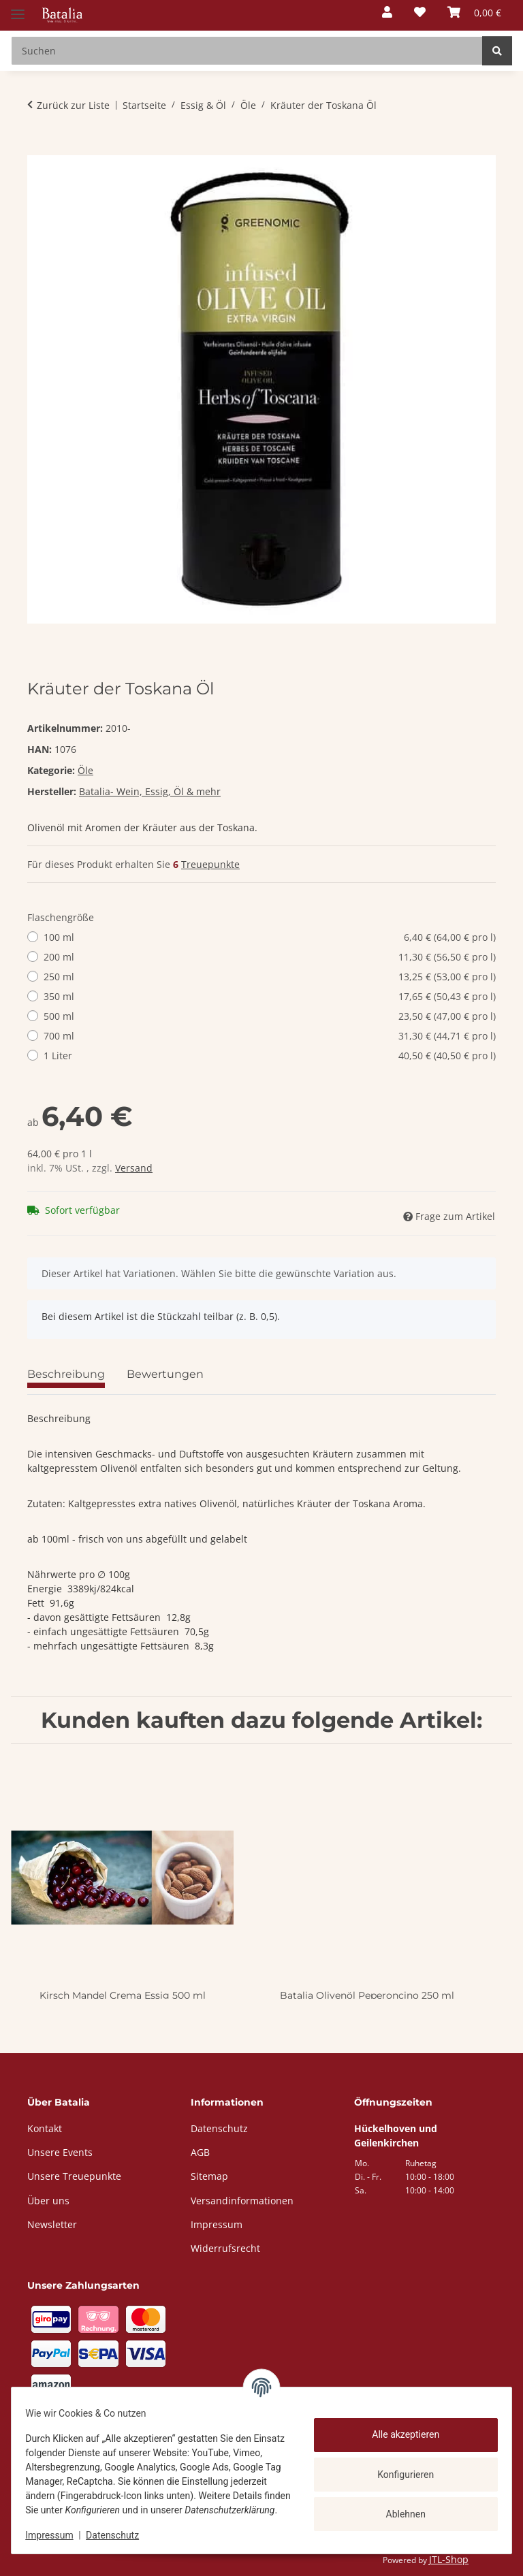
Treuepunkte (210, 864)
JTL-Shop (449, 2559)
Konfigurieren (398, 2467)
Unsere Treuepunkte (74, 2176)
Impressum (57, 2535)
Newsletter (52, 2224)
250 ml (270, 976)
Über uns (48, 2200)
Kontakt (44, 2128)
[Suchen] (497, 50)
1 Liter (270, 1055)
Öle (85, 770)
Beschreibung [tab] (66, 1374)
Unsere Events (60, 2152)
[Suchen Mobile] (247, 50)
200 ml (270, 957)
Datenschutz (120, 2535)
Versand (134, 1167)
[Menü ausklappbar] (18, 8)
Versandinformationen (242, 2200)
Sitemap (209, 2176)
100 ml (270, 937)
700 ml (270, 1036)
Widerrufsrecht (225, 2248)
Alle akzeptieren (398, 2427)
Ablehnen (397, 2506)
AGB (200, 2152)
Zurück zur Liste (73, 105)
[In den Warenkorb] (38, 147)
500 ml (270, 1016)
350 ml (270, 996)
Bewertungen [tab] (165, 1374)
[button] (387, 12)
